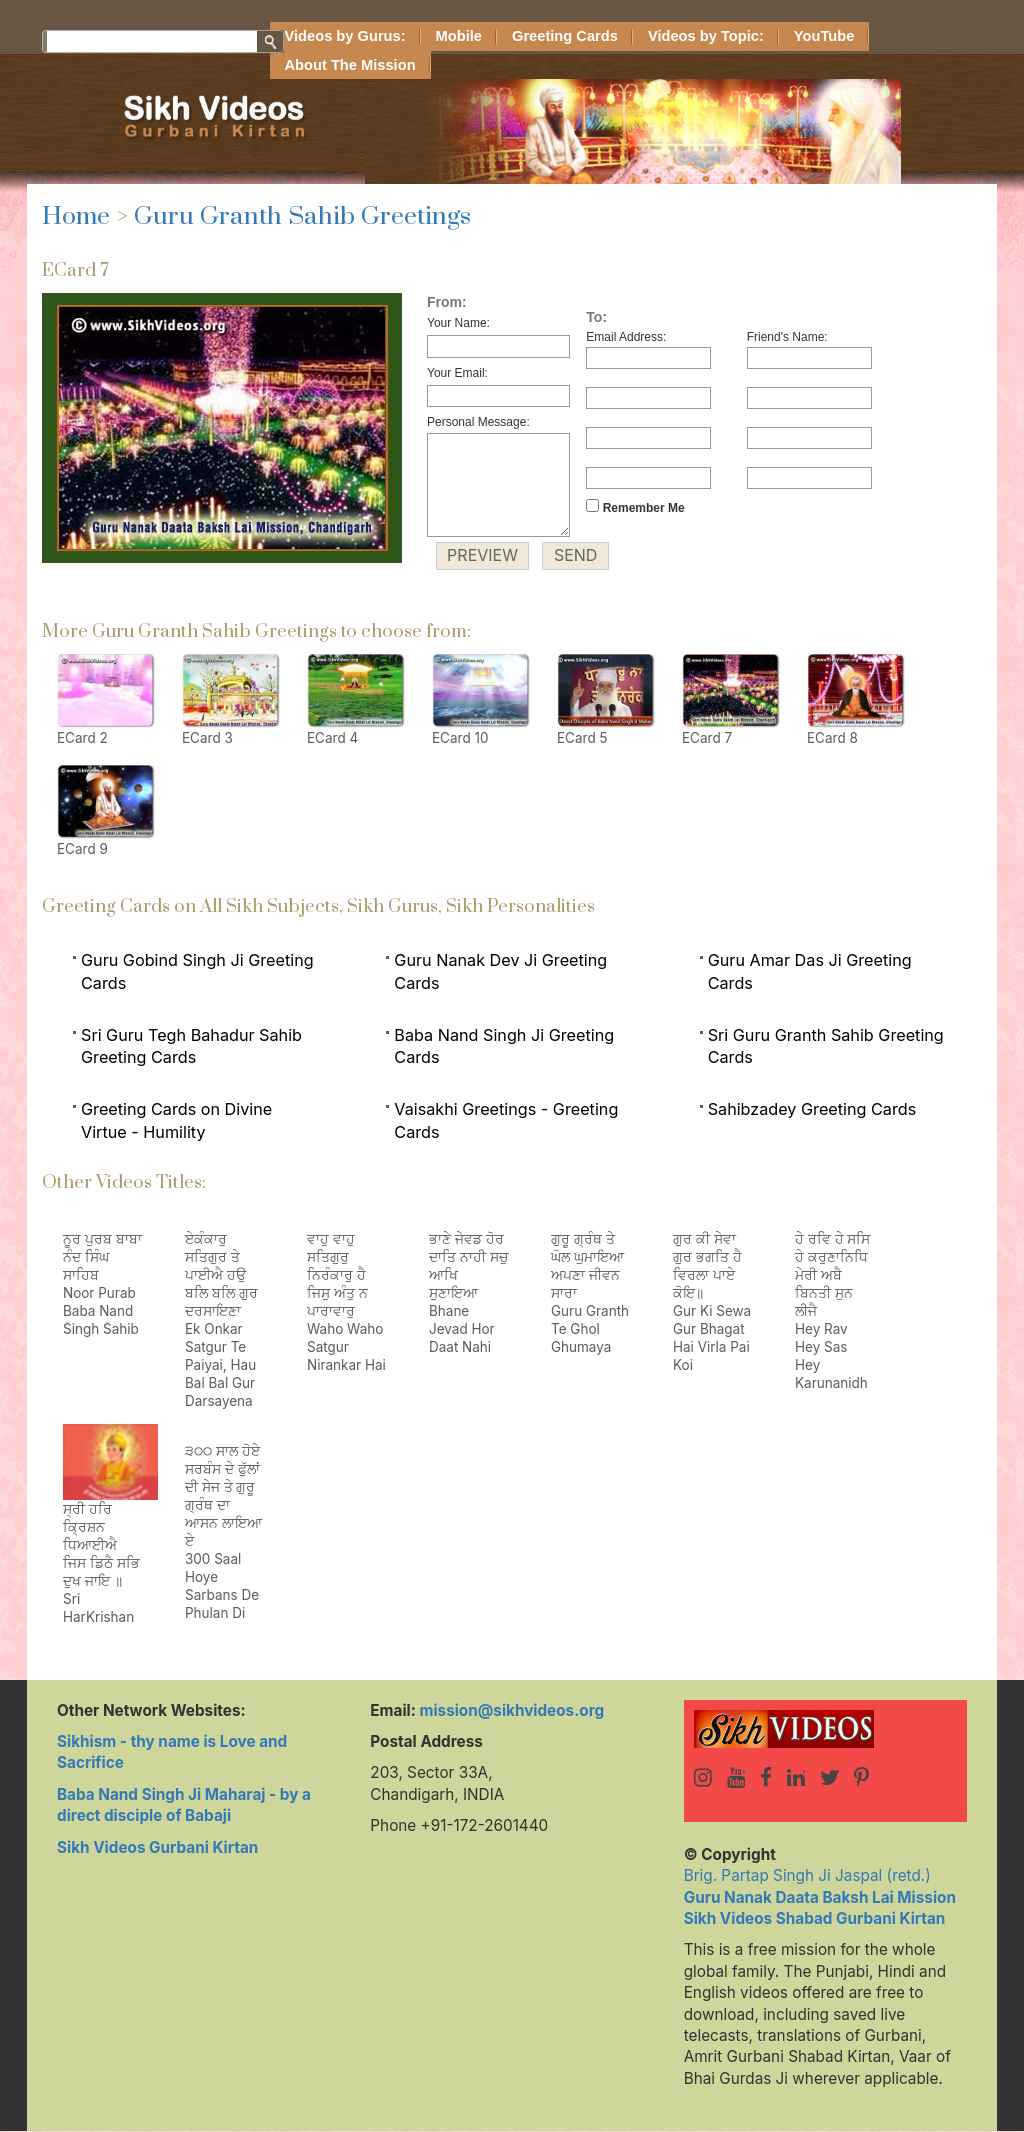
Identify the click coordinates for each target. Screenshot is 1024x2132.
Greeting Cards (565, 36)
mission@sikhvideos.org (511, 1710)
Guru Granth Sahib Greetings (302, 216)
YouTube (824, 36)
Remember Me (635, 507)
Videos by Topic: (706, 36)
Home (76, 216)
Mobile (459, 36)
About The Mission (350, 65)
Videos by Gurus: (345, 36)
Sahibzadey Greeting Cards (812, 1109)
